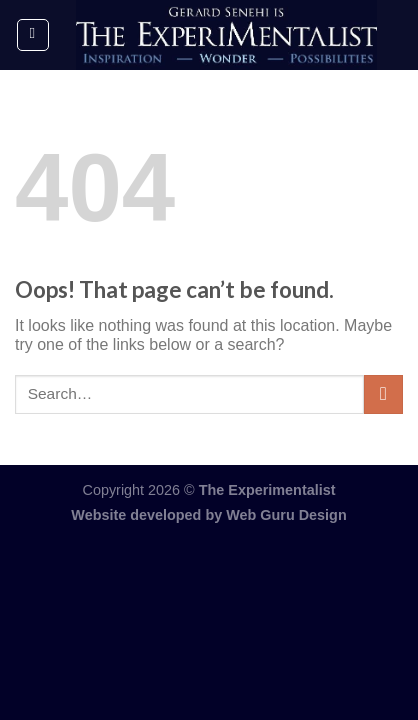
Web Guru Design (286, 515)
